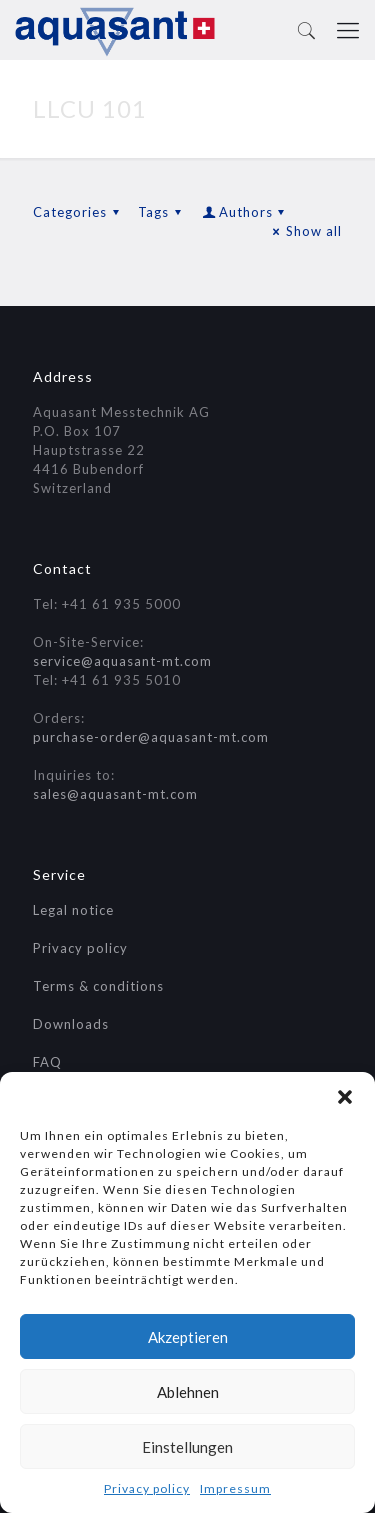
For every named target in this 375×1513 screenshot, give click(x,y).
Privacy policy (147, 1488)
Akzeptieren (188, 1337)
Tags (162, 212)
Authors (245, 212)
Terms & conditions (98, 986)
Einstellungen (187, 1447)
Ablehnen (188, 1392)
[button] (345, 1097)
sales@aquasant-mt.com (115, 794)
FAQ (47, 1062)
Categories (79, 212)
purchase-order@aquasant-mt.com (151, 737)
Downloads (71, 1024)
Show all (305, 231)
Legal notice (73, 910)
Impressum (235, 1488)
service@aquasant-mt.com (122, 661)
